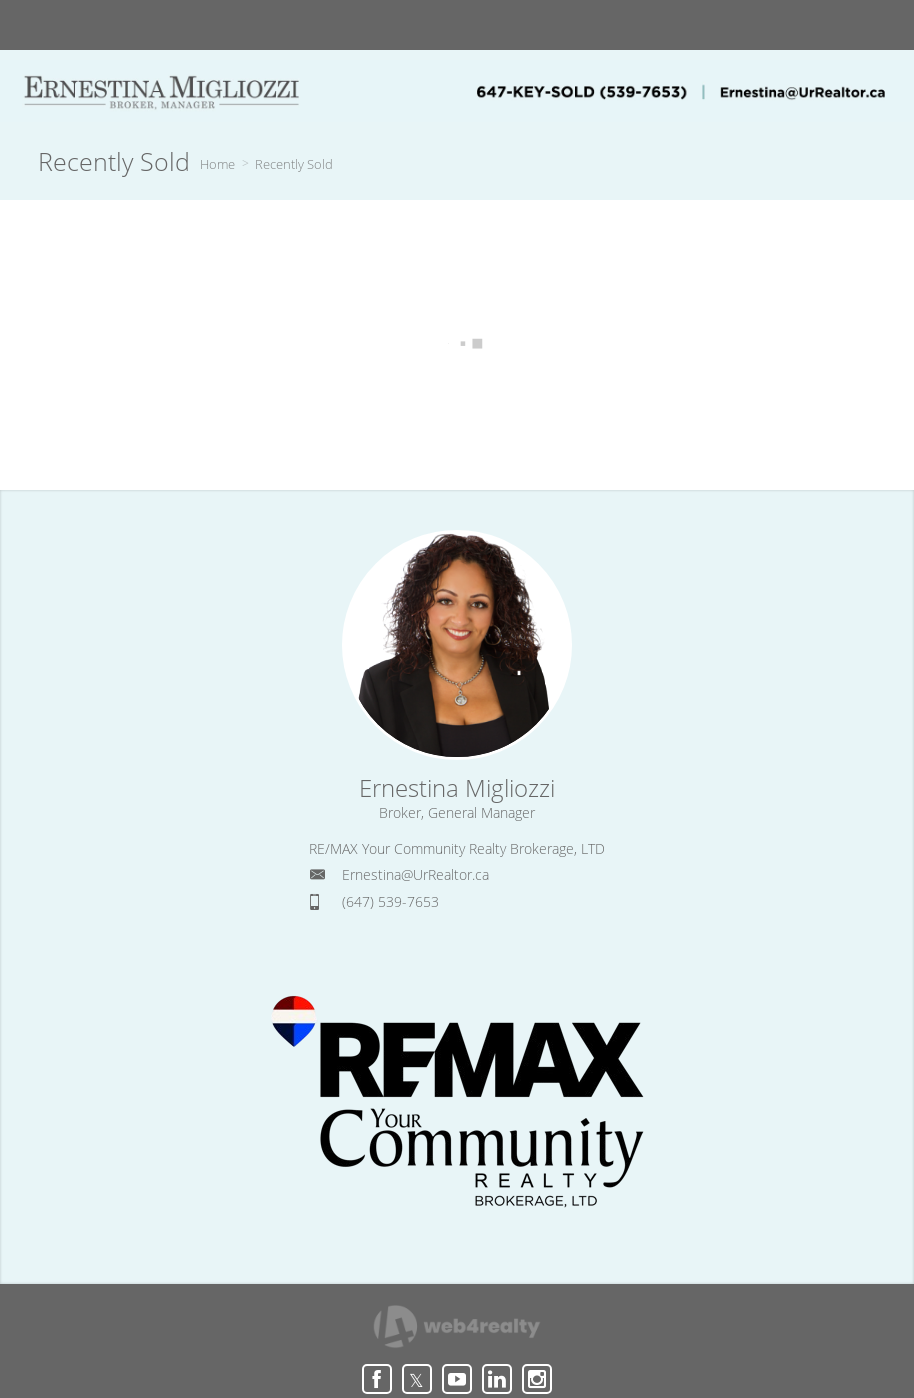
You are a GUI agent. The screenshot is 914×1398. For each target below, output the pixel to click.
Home (217, 164)
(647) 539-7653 (390, 901)
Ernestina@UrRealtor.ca (415, 874)
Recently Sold (294, 164)
